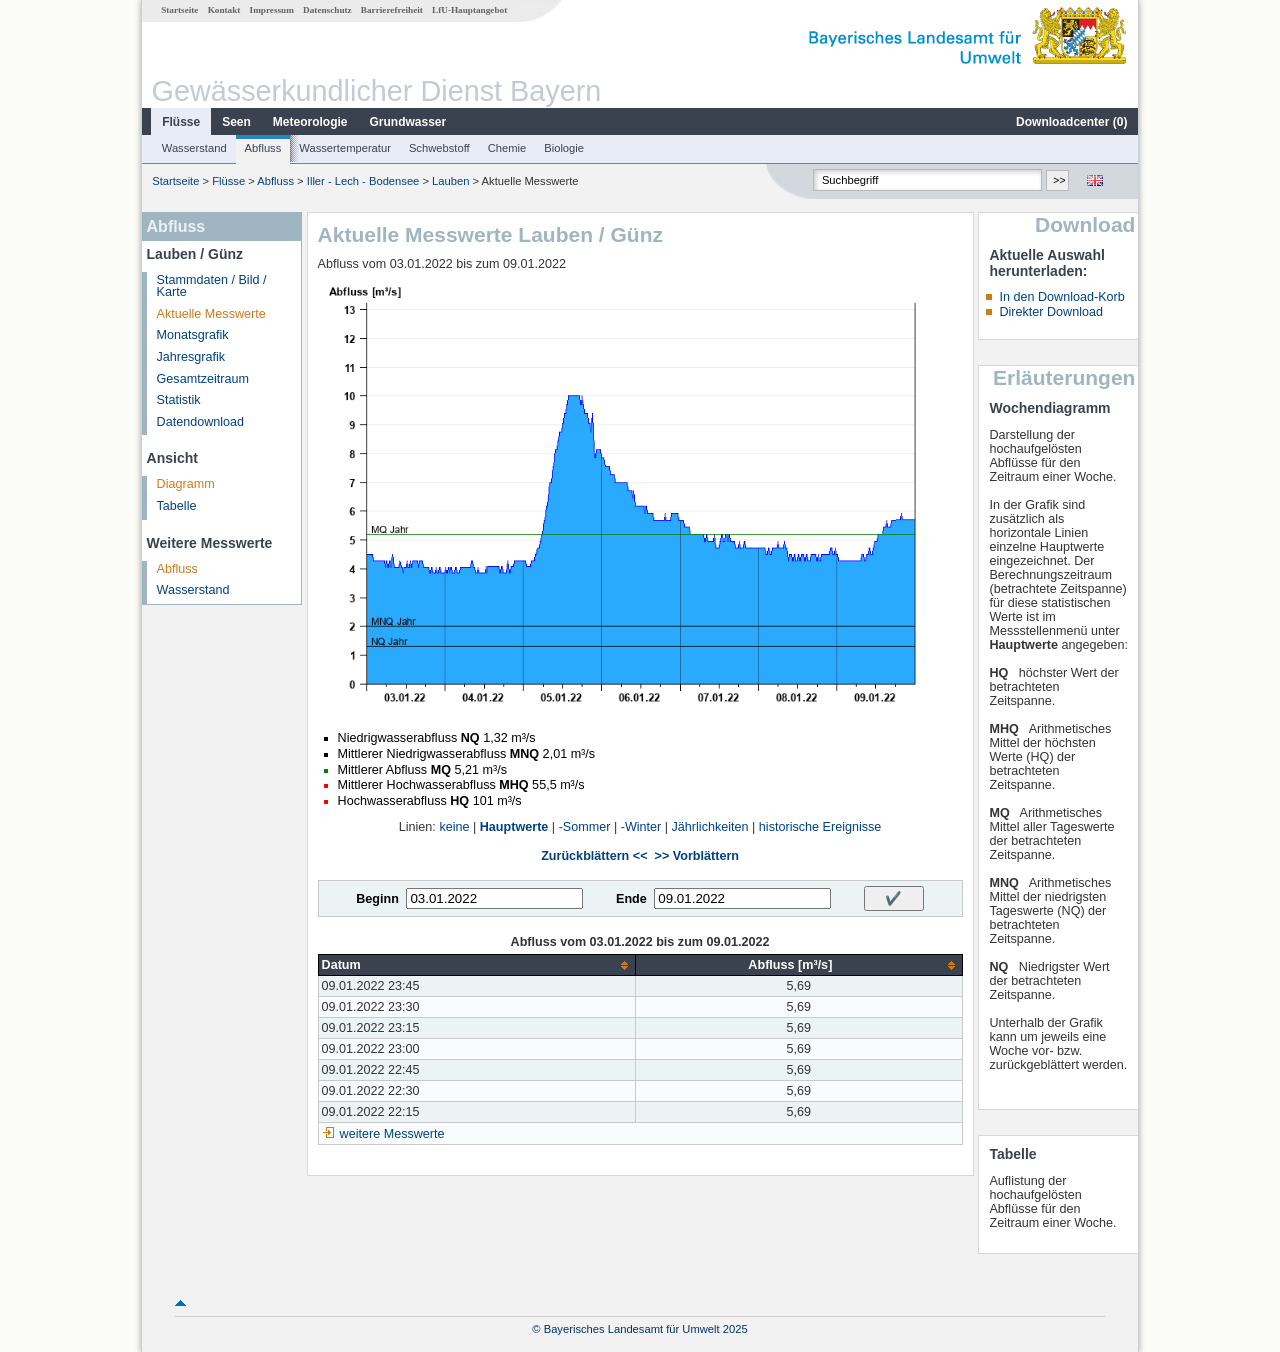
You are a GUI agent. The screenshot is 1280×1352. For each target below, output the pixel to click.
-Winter (641, 827)
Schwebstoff (439, 148)
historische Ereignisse (820, 827)
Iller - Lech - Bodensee (363, 181)
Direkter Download (1051, 312)
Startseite (179, 10)
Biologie (564, 148)
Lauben (450, 181)
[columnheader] (477, 965)
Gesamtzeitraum (203, 379)
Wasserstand (194, 148)
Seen (236, 122)
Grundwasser (408, 122)
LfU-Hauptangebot (469, 10)
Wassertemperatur (345, 148)
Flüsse (181, 122)
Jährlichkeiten (710, 827)
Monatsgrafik (193, 335)
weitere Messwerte (392, 1134)
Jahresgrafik (191, 357)
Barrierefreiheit (392, 10)
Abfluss (263, 148)
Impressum (272, 10)
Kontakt (224, 10)
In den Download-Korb (1061, 297)
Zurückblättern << (594, 856)
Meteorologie (310, 122)
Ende (631, 899)
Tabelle (177, 506)
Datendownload (201, 422)
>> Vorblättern (697, 856)
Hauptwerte (514, 827)
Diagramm (186, 484)
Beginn (377, 899)
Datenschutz (327, 10)
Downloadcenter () (1071, 122)
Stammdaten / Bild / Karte (212, 286)
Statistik (179, 400)
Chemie (507, 148)
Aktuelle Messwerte (211, 314)
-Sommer (585, 827)
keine (454, 827)
